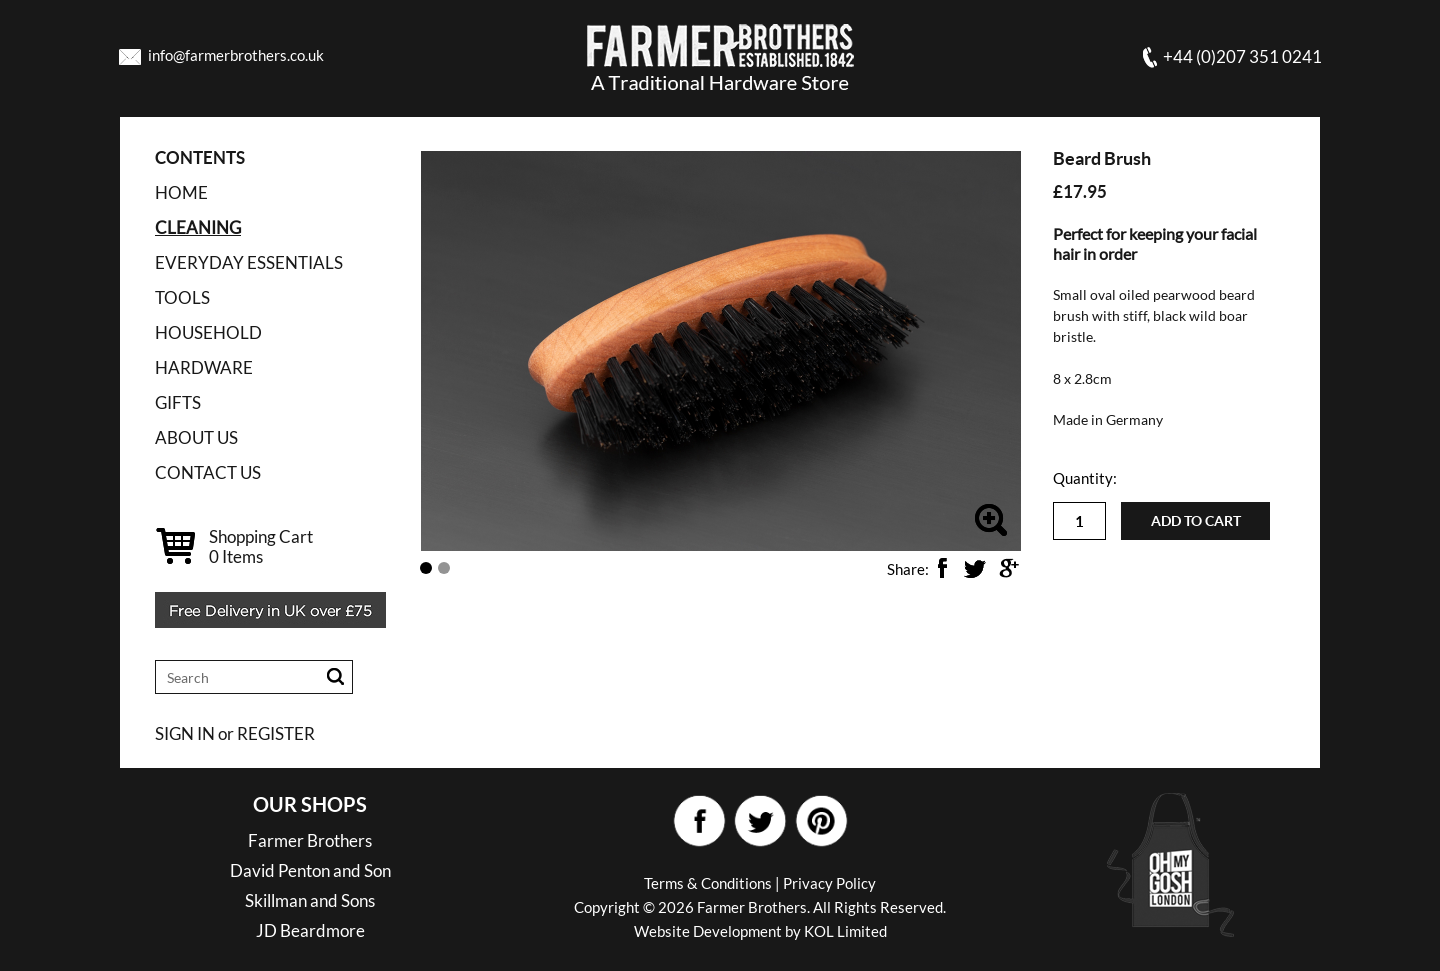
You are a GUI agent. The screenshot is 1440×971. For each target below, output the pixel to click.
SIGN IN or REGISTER (235, 733)
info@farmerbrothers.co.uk (236, 55)
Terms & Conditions (708, 883)
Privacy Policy (829, 883)
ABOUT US (196, 437)
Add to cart (1196, 521)
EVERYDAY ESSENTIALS (249, 262)
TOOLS (182, 297)
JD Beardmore (310, 930)
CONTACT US (208, 472)
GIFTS (178, 402)
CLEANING (198, 227)
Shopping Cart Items (261, 546)
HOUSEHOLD (208, 332)
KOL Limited (845, 931)
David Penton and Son (310, 870)
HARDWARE (204, 367)
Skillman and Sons (310, 900)
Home (181, 192)
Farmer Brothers (310, 840)
